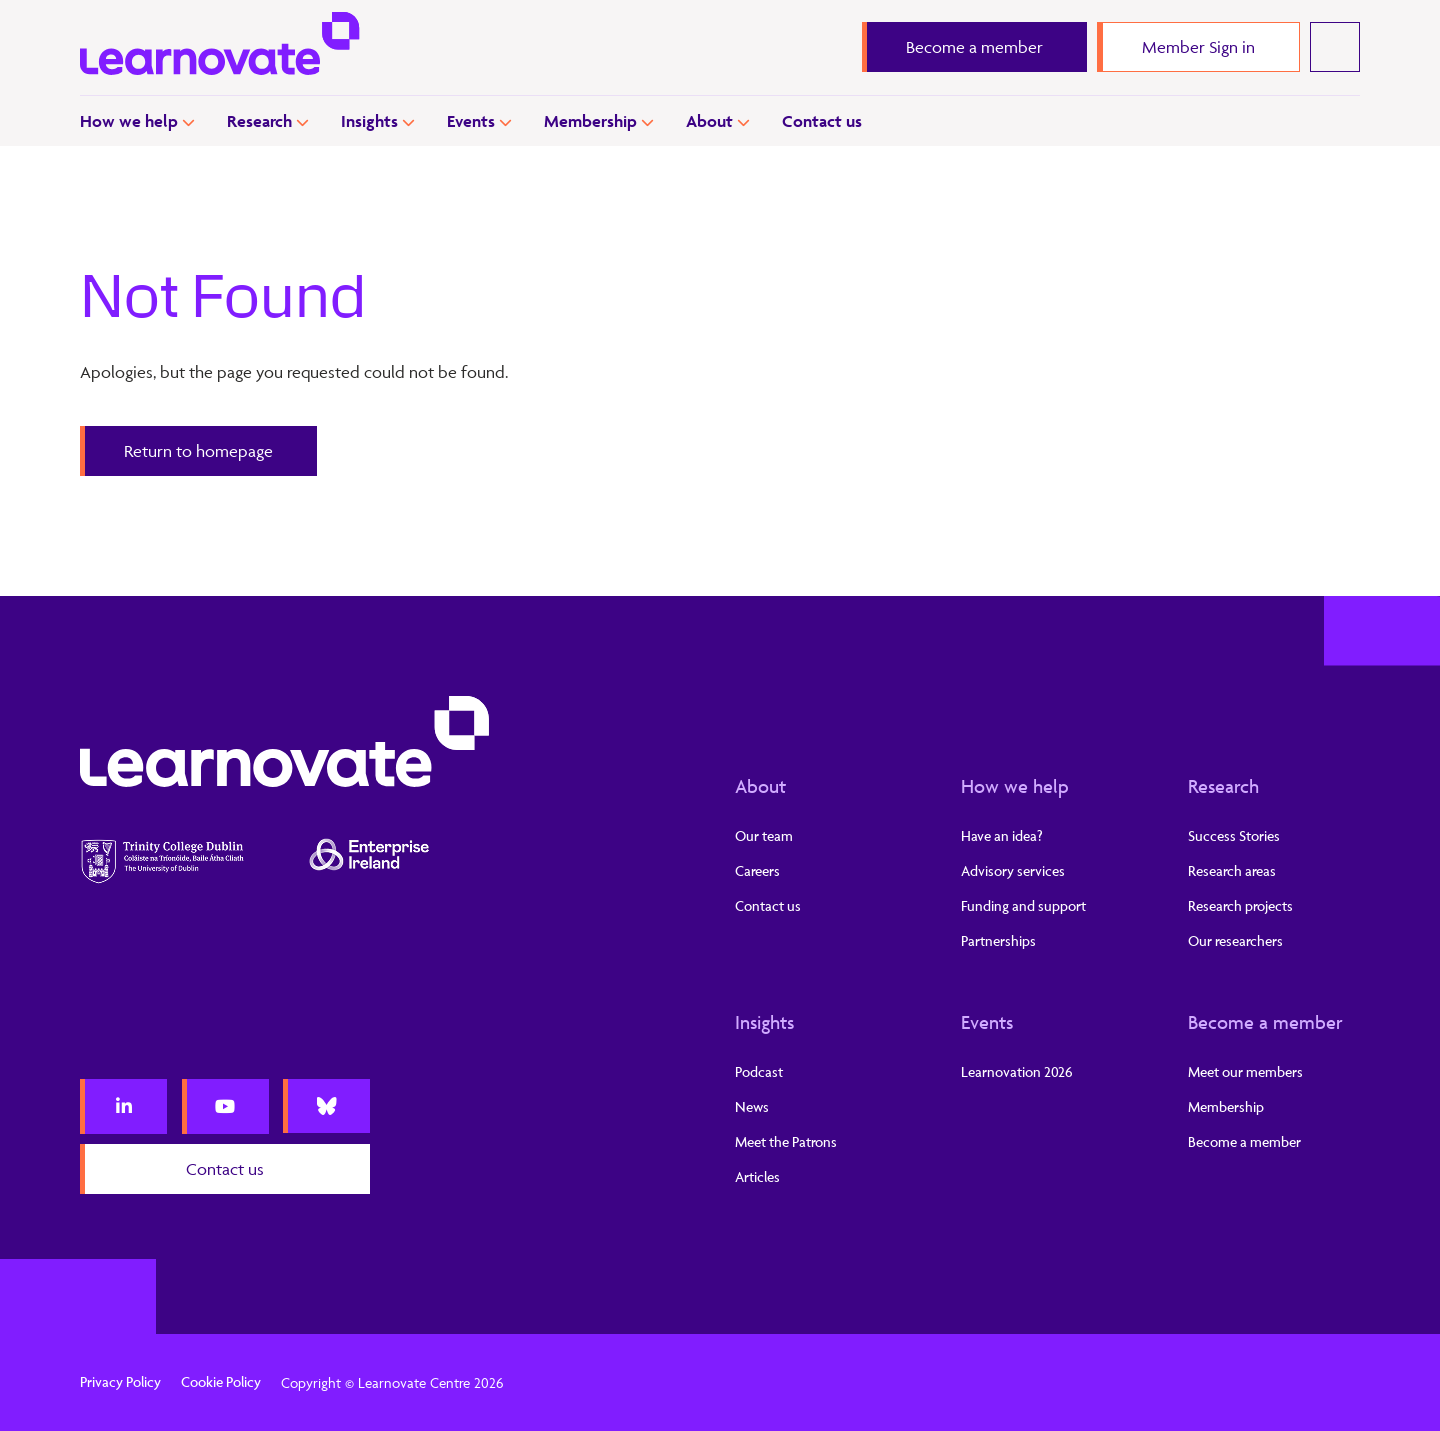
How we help (129, 121)
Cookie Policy (221, 1381)
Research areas (1232, 870)
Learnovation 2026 (1017, 1071)
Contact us (822, 121)
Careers (757, 870)
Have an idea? (1002, 835)
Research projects (1240, 905)
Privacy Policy (120, 1381)
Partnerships (998, 940)
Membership (590, 121)
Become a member (1265, 1022)
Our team (764, 835)
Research (259, 121)
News (752, 1106)
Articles (757, 1176)
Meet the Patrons (786, 1141)
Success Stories (1234, 835)
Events (471, 121)
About (709, 121)
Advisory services (1013, 870)
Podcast (759, 1071)
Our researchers (1235, 940)
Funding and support (1023, 905)
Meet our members (1245, 1071)
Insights (369, 121)
